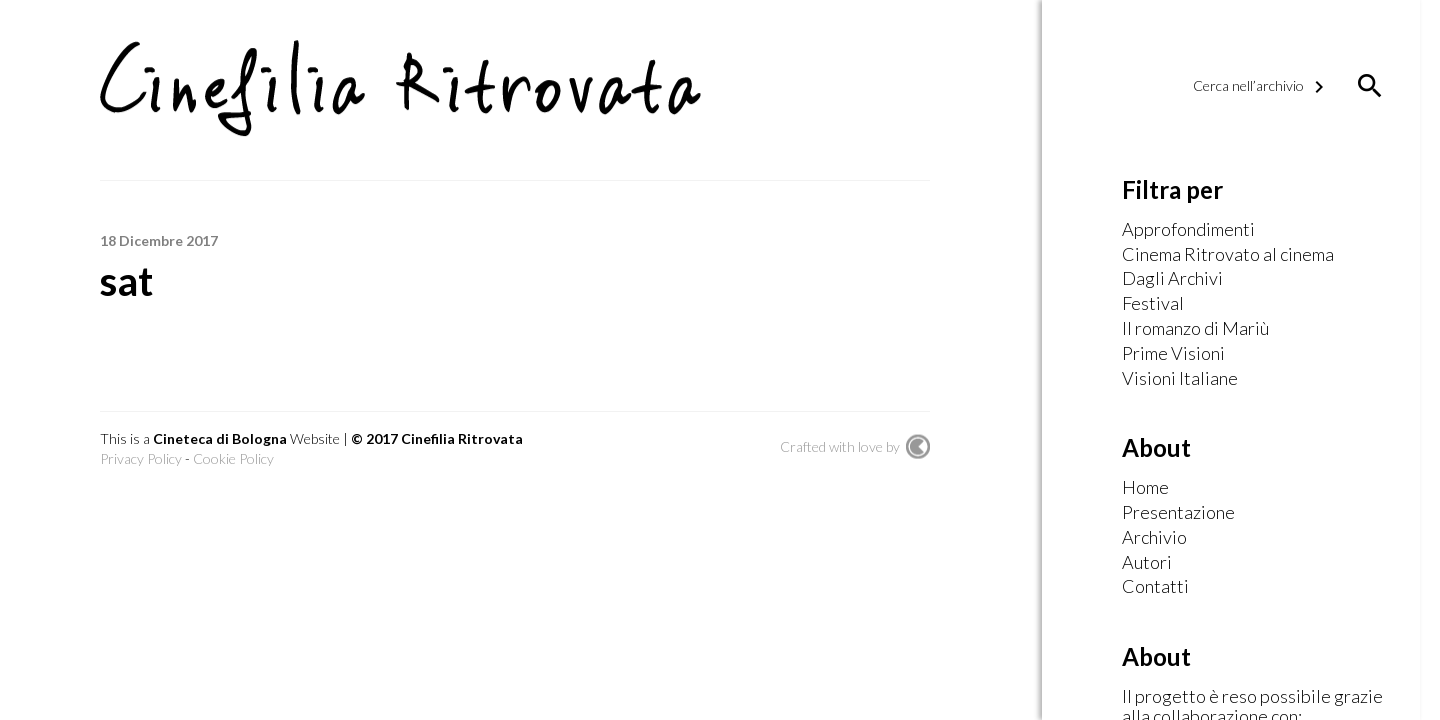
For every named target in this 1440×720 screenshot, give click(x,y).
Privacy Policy (141, 458)
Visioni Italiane (1180, 379)
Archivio (1154, 538)
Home (1145, 488)
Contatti (1155, 587)
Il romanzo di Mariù (1195, 329)
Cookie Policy (233, 458)
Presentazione (1178, 513)
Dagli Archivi (1172, 279)
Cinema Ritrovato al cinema (1228, 255)
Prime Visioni (1173, 354)
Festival (1153, 304)
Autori (1147, 563)
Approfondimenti (1188, 230)
